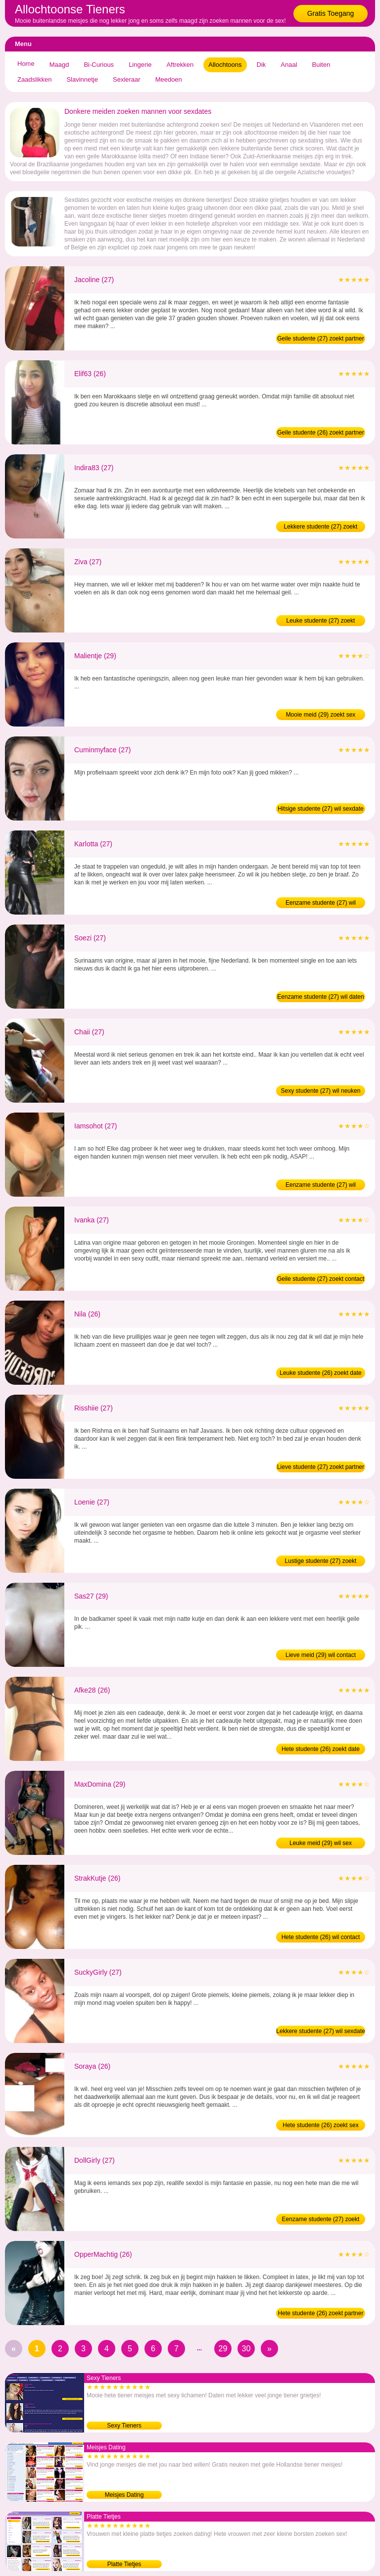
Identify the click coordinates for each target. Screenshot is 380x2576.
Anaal (289, 64)
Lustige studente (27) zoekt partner (321, 1561)
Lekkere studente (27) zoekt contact (321, 527)
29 (223, 2348)
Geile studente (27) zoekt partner (320, 338)
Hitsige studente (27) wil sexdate (320, 808)
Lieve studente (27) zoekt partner (320, 1466)
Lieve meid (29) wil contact (320, 1655)
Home (26, 63)
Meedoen (168, 79)
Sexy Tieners (124, 2425)
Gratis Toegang (330, 13)
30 (246, 2348)
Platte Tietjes (124, 2564)
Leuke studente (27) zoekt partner (320, 621)
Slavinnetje (82, 79)
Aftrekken (179, 64)
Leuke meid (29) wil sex (320, 1843)
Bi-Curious (99, 64)
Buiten (321, 64)
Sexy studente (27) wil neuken (321, 1090)
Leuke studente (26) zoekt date (320, 1372)
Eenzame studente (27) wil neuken (320, 903)
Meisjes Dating (124, 2494)
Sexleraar (127, 79)
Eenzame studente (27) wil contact (320, 1185)
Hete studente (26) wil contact (321, 1937)
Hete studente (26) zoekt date (321, 1749)
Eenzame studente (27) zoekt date (321, 2220)
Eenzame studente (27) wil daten (320, 996)
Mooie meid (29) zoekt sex (321, 714)
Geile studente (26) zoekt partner (320, 432)
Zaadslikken (34, 79)
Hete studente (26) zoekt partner (321, 2313)
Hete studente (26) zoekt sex (320, 2125)
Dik (261, 64)
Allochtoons (224, 64)
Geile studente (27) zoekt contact (320, 1278)
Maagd (59, 64)
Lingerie (140, 64)
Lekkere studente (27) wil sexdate (320, 2031)
